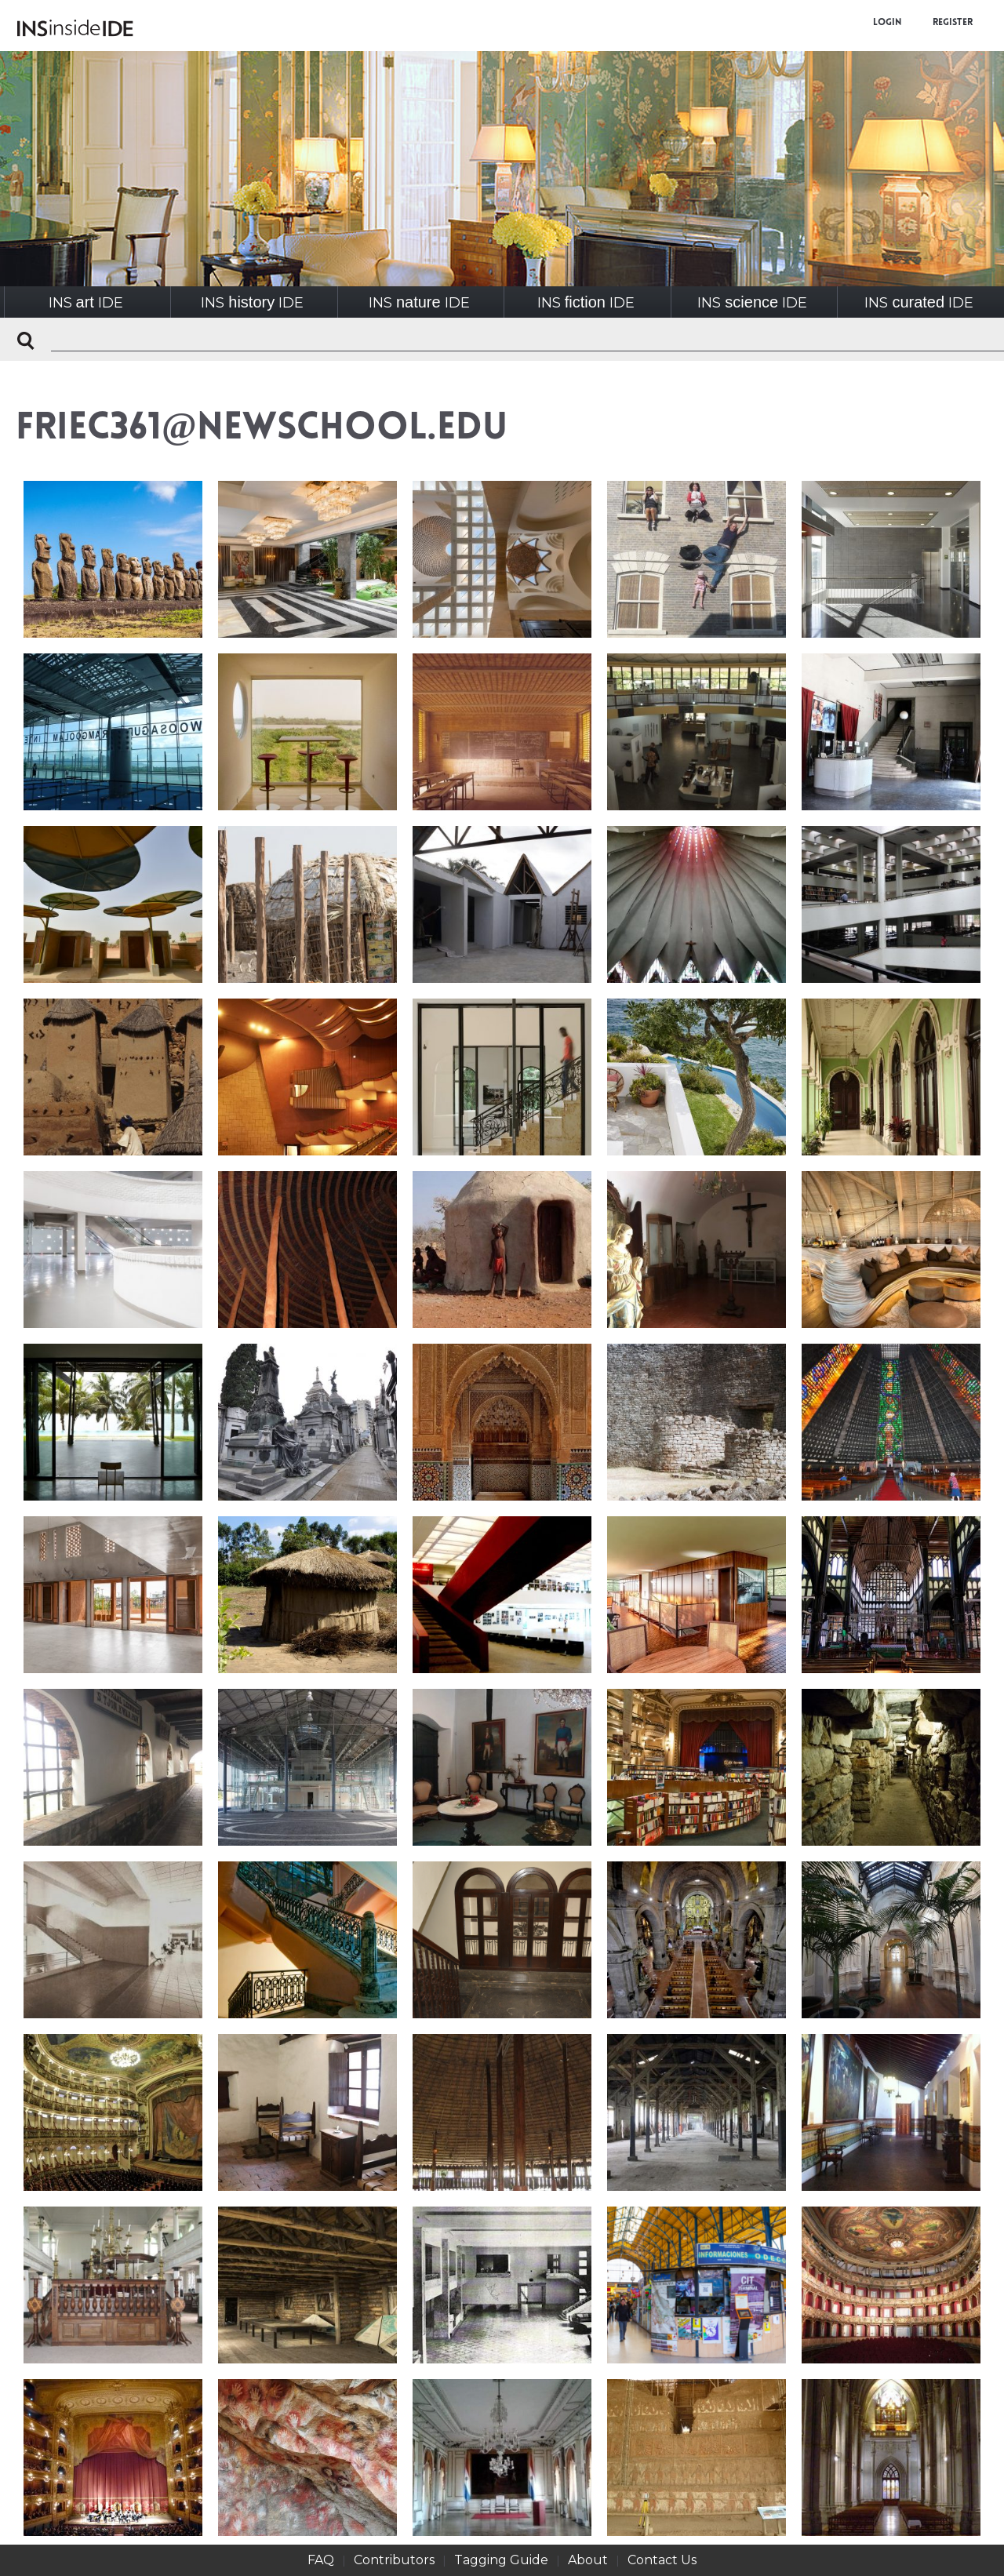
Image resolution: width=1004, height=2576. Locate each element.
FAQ (320, 2559)
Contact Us (662, 2559)
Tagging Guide (501, 2559)
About (588, 2559)
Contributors (394, 2559)
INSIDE (86, 302)
